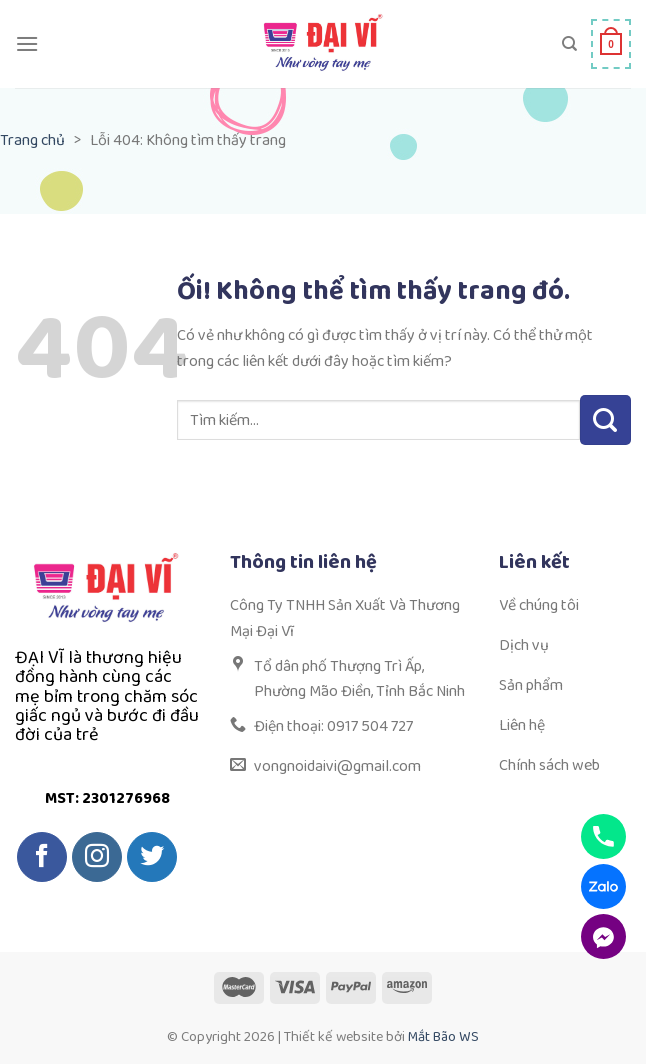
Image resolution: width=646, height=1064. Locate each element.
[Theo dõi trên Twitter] (152, 857)
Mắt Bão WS (443, 1037)
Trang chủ (32, 140)
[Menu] (27, 43)
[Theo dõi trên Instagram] (97, 857)
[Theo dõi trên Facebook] (42, 857)
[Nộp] (605, 420)
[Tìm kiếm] (569, 44)
